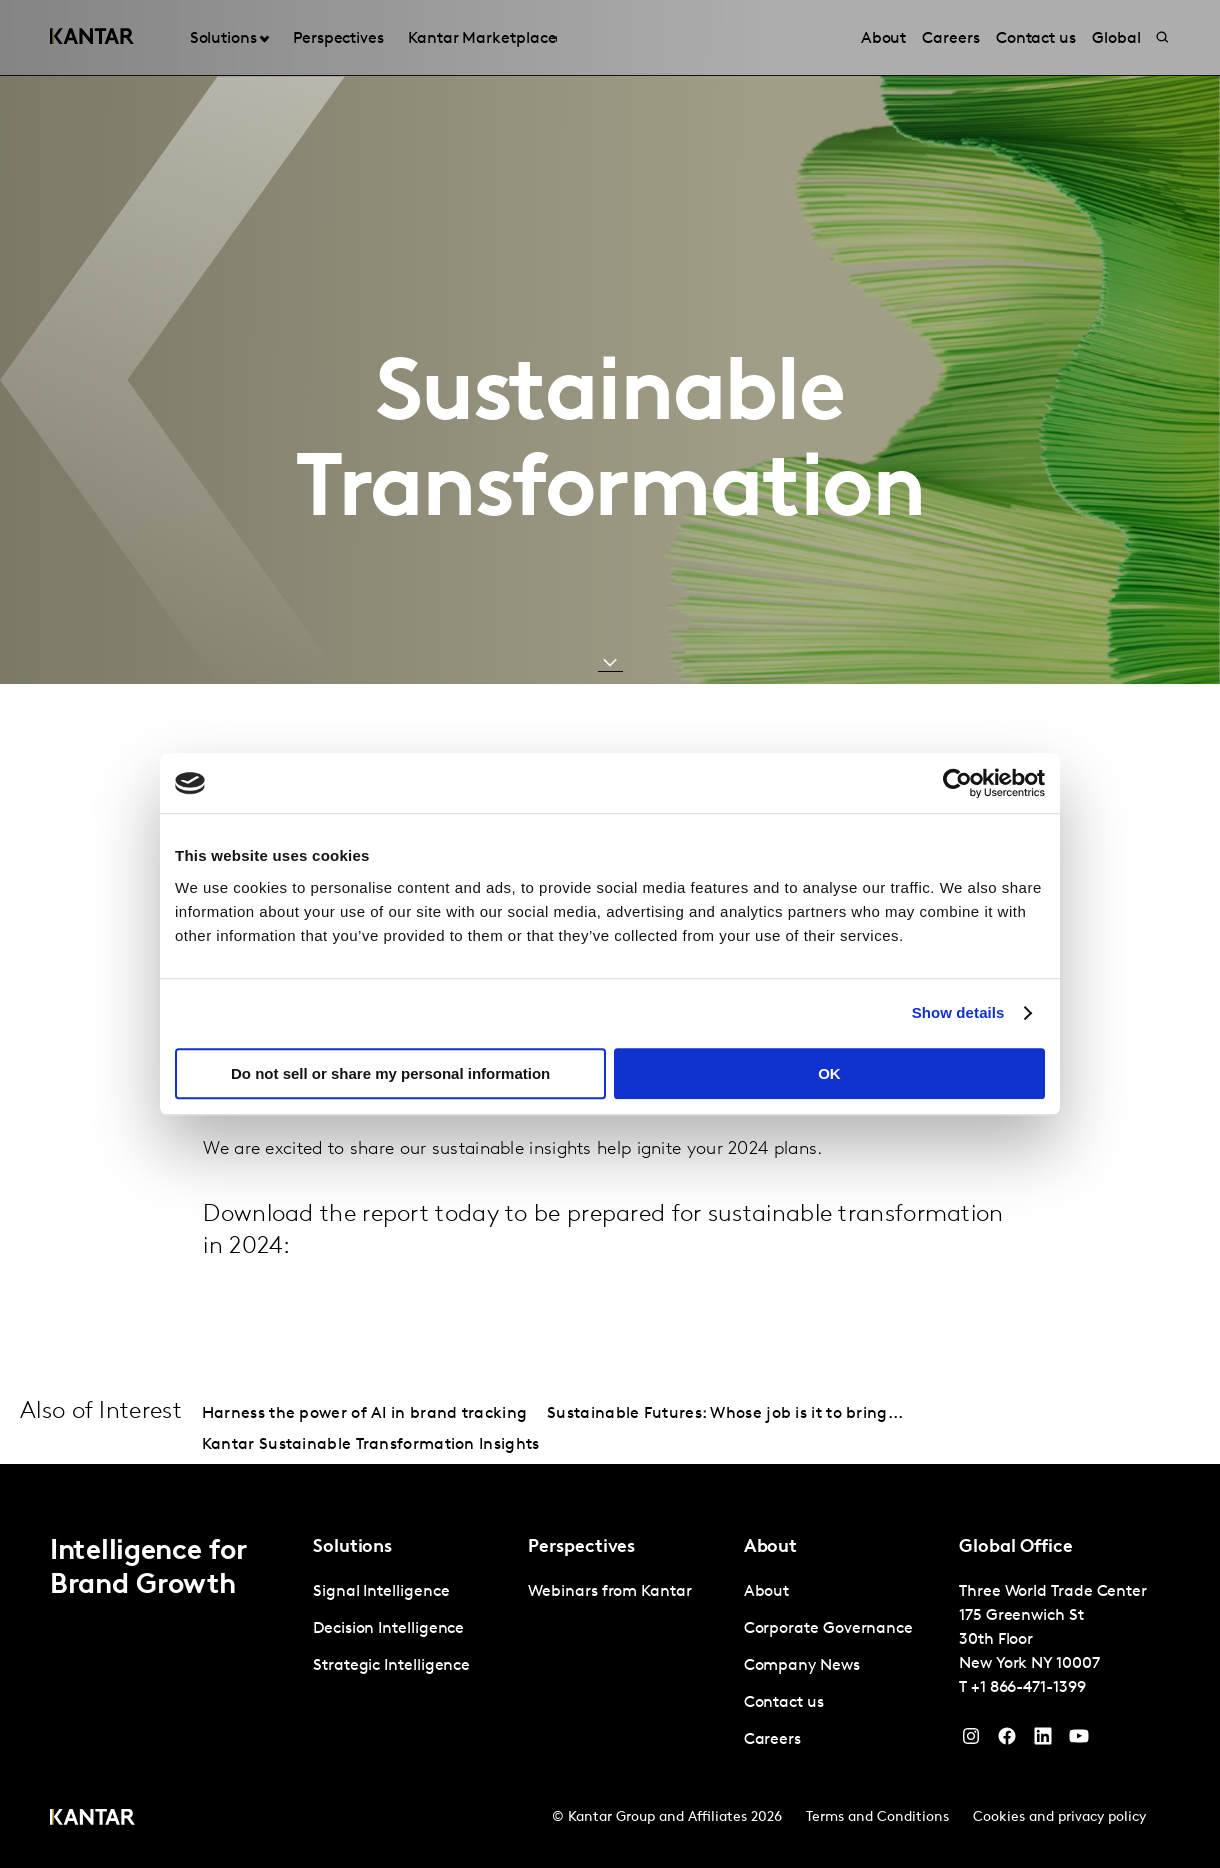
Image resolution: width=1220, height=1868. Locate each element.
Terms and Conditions (877, 1817)
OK (829, 1073)
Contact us (784, 1703)
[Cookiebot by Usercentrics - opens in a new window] (957, 783)
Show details (958, 1012)
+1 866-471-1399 (1028, 1688)
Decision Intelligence (388, 1629)
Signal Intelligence (381, 1592)
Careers (772, 1740)
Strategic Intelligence (391, 1666)
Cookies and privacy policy (1059, 1817)
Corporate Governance (828, 1629)
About (767, 1592)
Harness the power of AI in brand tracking (364, 1414)
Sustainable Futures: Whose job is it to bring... (725, 1414)
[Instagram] (971, 1741)
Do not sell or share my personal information (390, 1073)
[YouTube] (1043, 1741)
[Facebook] (1007, 1741)
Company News (802, 1666)
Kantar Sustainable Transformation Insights (371, 1445)
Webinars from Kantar (609, 1592)
